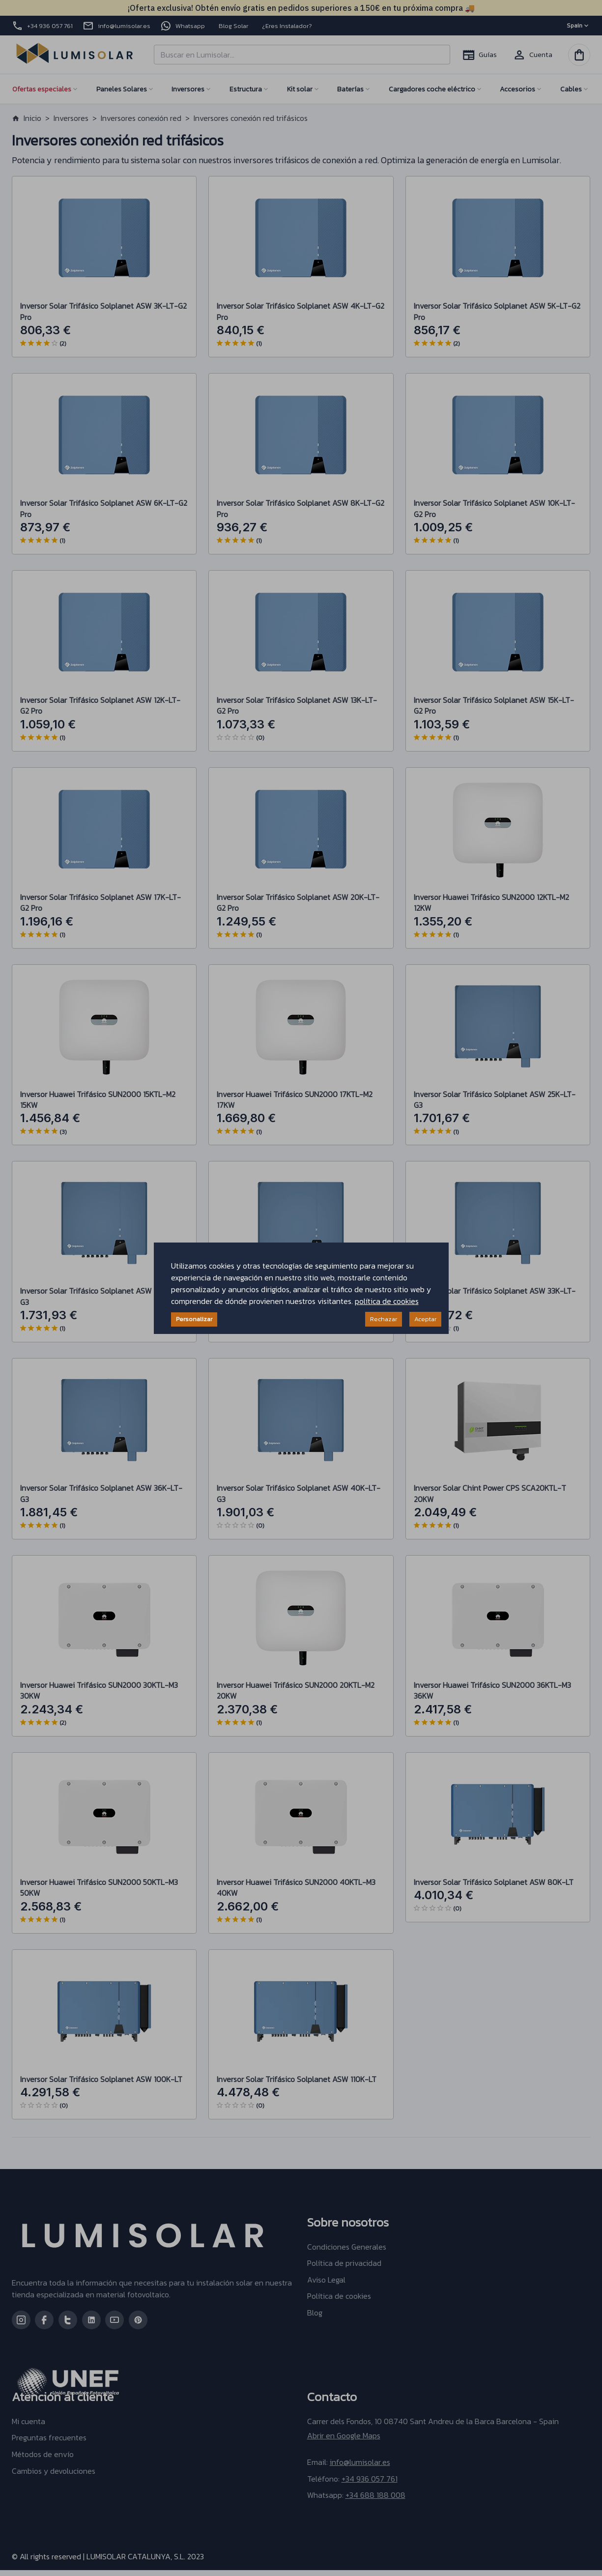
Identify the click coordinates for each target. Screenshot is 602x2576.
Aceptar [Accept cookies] (425, 1319)
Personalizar (194, 1319)
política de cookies (387, 1301)
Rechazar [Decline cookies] (383, 1319)
